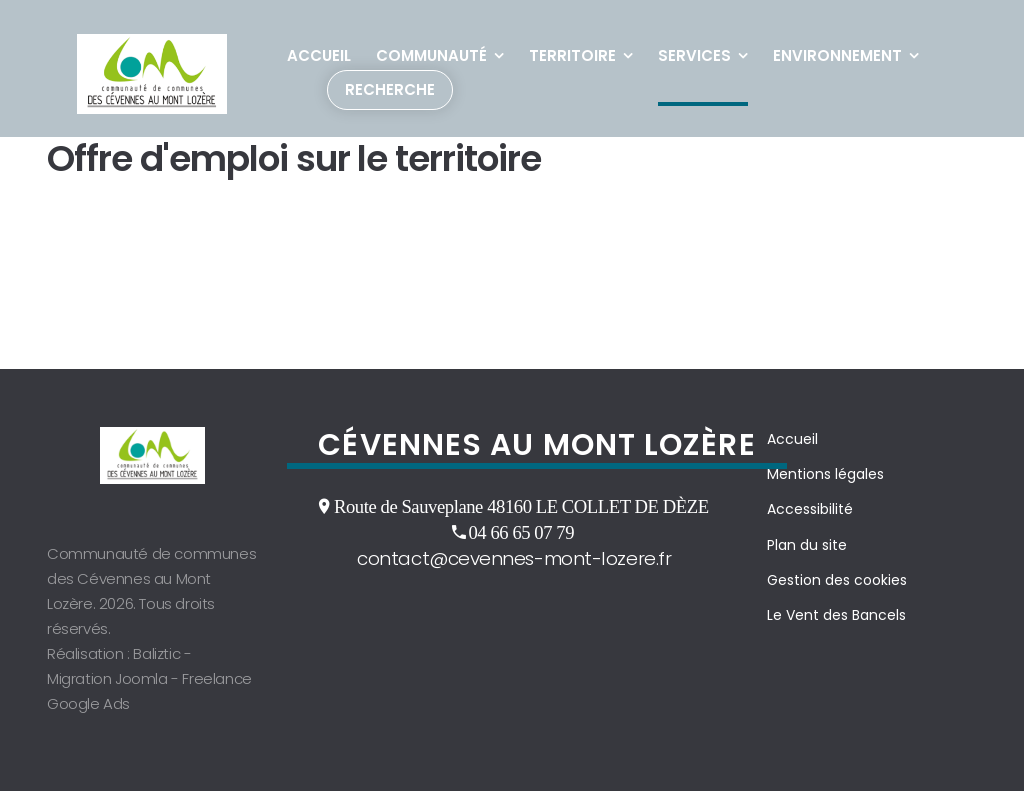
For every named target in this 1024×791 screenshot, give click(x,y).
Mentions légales (825, 474)
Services (694, 55)
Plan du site (807, 545)
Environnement (837, 55)
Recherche (390, 89)
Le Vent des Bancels (836, 615)
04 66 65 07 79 (521, 532)
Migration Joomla (107, 678)
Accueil (319, 55)
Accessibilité (810, 509)
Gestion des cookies (837, 580)
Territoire (572, 55)
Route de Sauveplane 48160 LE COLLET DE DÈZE (521, 506)
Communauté (431, 55)
